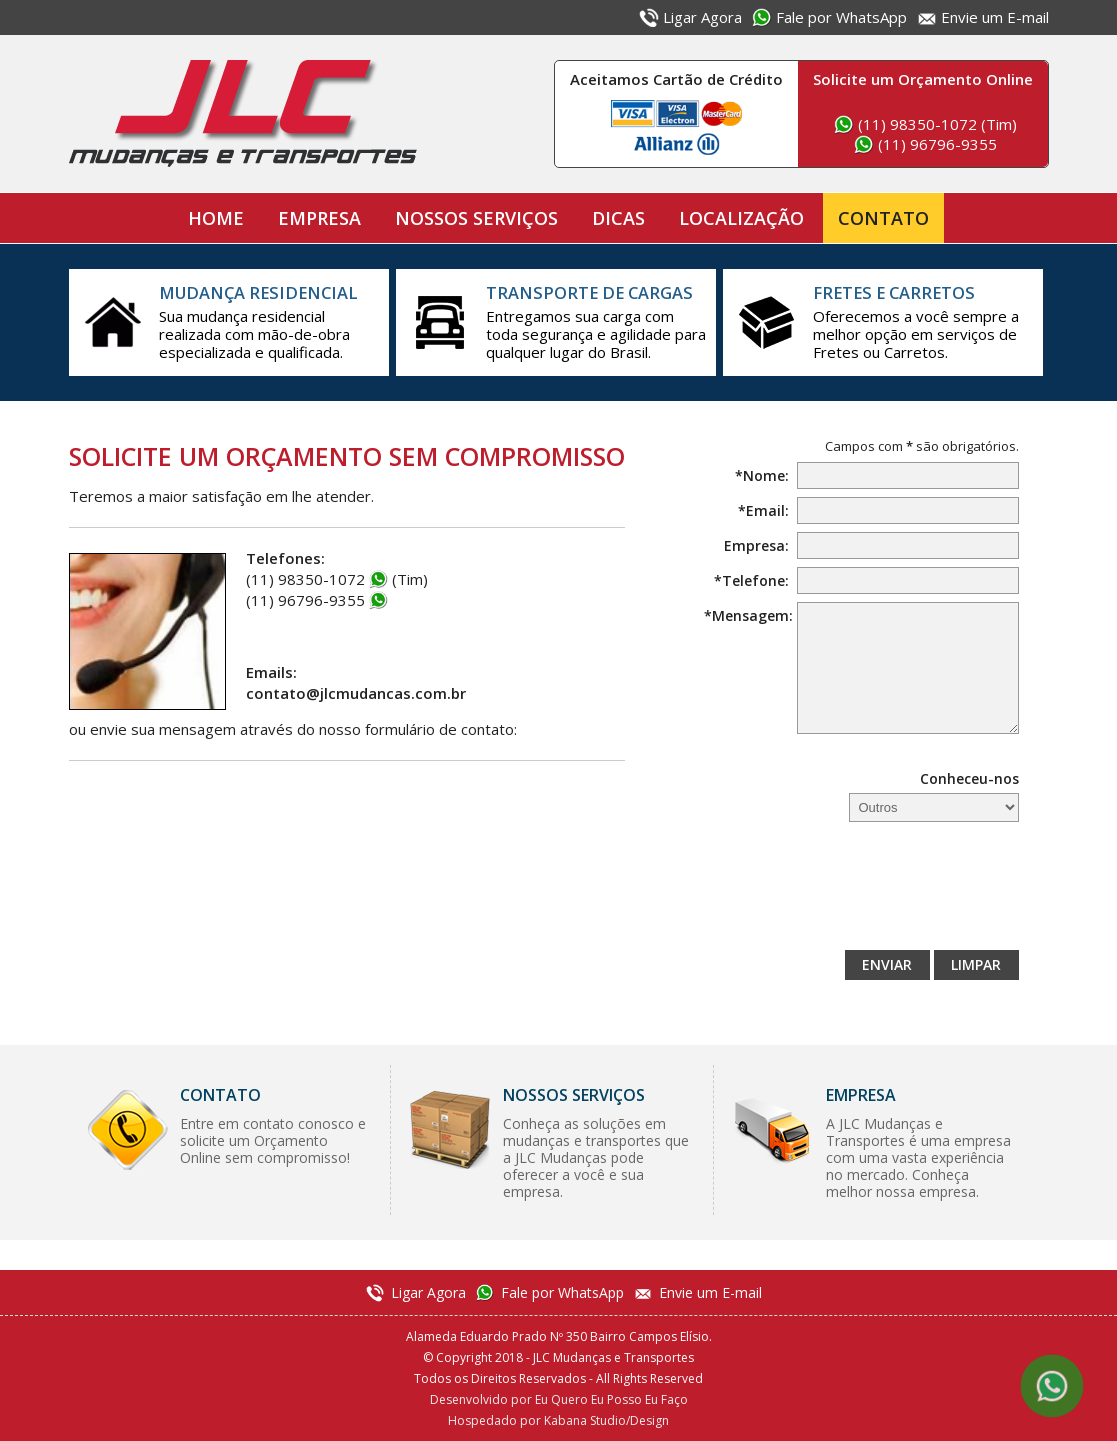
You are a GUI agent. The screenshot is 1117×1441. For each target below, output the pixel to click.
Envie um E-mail (995, 17)
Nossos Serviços (476, 218)
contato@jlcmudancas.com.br (356, 693)
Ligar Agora (702, 17)
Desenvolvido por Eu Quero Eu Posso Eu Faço (559, 1399)
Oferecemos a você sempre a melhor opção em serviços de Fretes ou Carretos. (923, 321)
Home (216, 218)
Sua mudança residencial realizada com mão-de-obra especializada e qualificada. (269, 321)
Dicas (618, 218)
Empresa (319, 218)
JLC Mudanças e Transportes (243, 113)
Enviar (887, 964)
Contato (883, 218)
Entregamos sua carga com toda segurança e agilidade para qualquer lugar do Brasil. (596, 321)
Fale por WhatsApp (841, 17)
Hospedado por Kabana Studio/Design (558, 1420)
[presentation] (867, 891)
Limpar (976, 964)
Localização (741, 218)
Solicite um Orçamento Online (923, 79)
